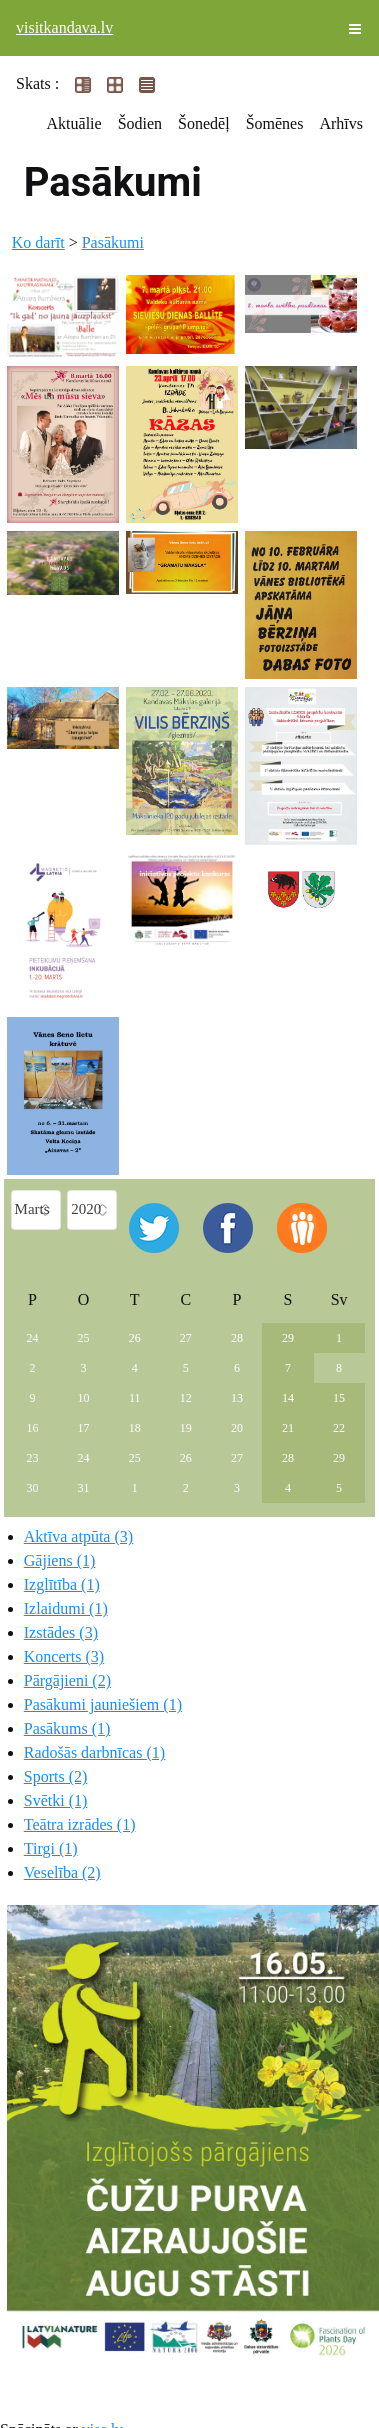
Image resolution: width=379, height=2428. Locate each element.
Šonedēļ (204, 123)
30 (33, 1488)
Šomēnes (275, 123)
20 (237, 1428)
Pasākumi (113, 242)
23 (33, 1458)
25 (84, 1338)
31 (84, 1488)
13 (237, 1398)
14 (288, 1398)
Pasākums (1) (67, 1728)
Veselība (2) (62, 1872)
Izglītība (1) (62, 1584)
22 (339, 1428)
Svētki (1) (56, 1800)
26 (135, 1338)
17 (84, 1428)
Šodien (140, 123)
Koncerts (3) (64, 1656)
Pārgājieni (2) (67, 1680)
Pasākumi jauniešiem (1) (103, 1704)
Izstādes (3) (61, 1632)
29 (288, 1338)
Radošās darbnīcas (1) (94, 1752)
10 (84, 1398)
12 (186, 1398)
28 (237, 1338)
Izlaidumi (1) (66, 1608)
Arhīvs (341, 123)
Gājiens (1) (60, 1560)
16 (33, 1428)
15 (339, 1398)
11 (135, 1398)
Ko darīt (38, 242)
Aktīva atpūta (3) (78, 1536)
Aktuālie (74, 123)
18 (135, 1428)
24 (33, 1338)
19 (186, 1428)
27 (186, 1338)
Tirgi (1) (51, 1848)
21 (288, 1428)
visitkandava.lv (64, 27)
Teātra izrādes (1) (80, 1824)
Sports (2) (56, 1776)
